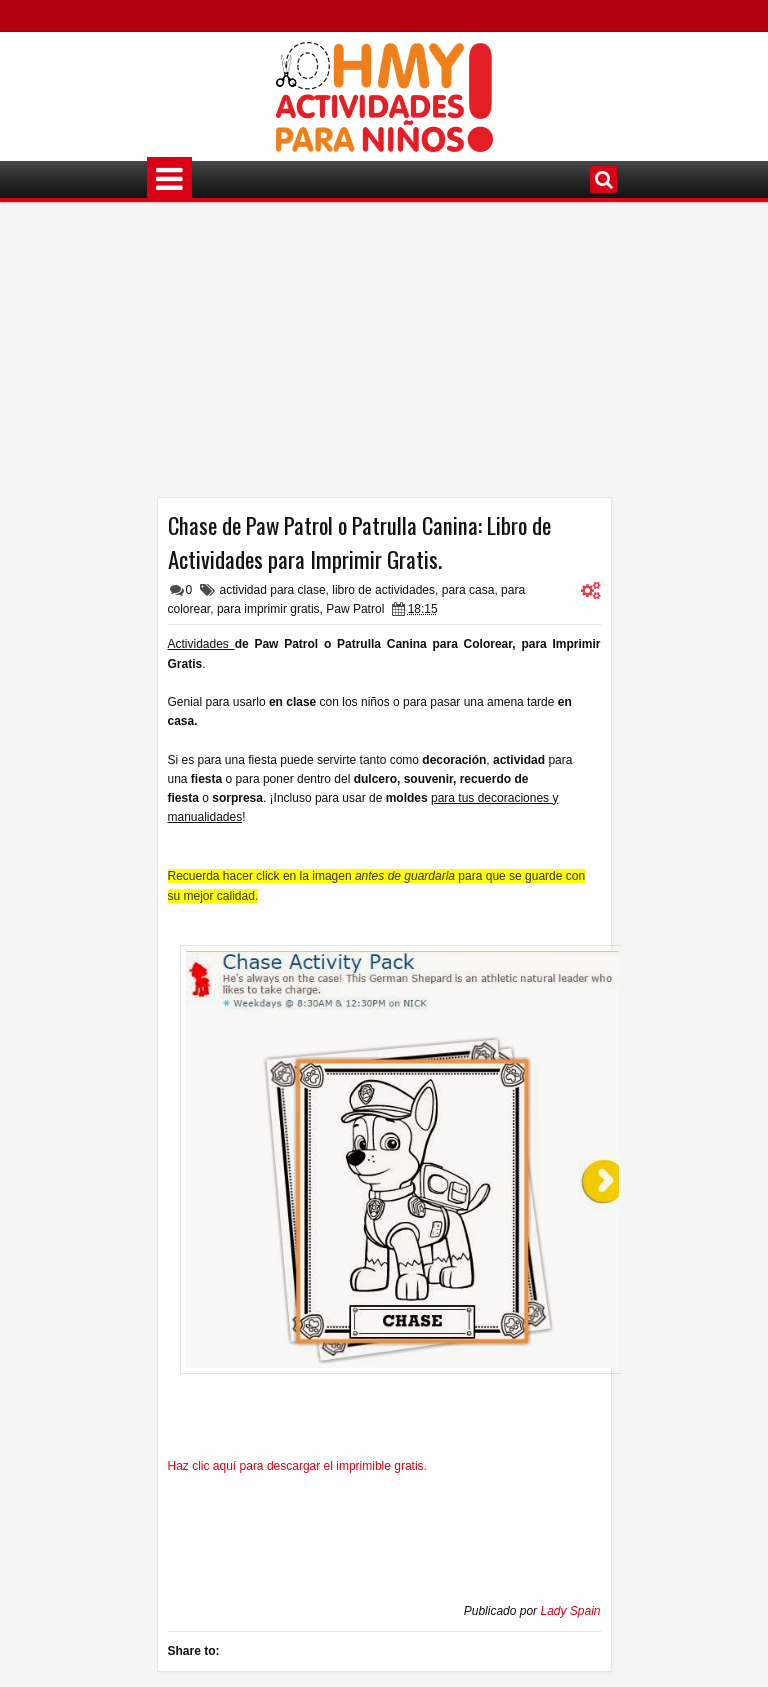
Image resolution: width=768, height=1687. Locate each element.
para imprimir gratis (268, 609)
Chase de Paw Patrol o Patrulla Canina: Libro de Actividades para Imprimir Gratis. (359, 542)
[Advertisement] (384, 357)
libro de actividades (383, 590)
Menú (169, 179)
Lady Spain (570, 1611)
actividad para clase (273, 590)
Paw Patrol (355, 609)
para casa (468, 590)
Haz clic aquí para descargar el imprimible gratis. (297, 1466)
